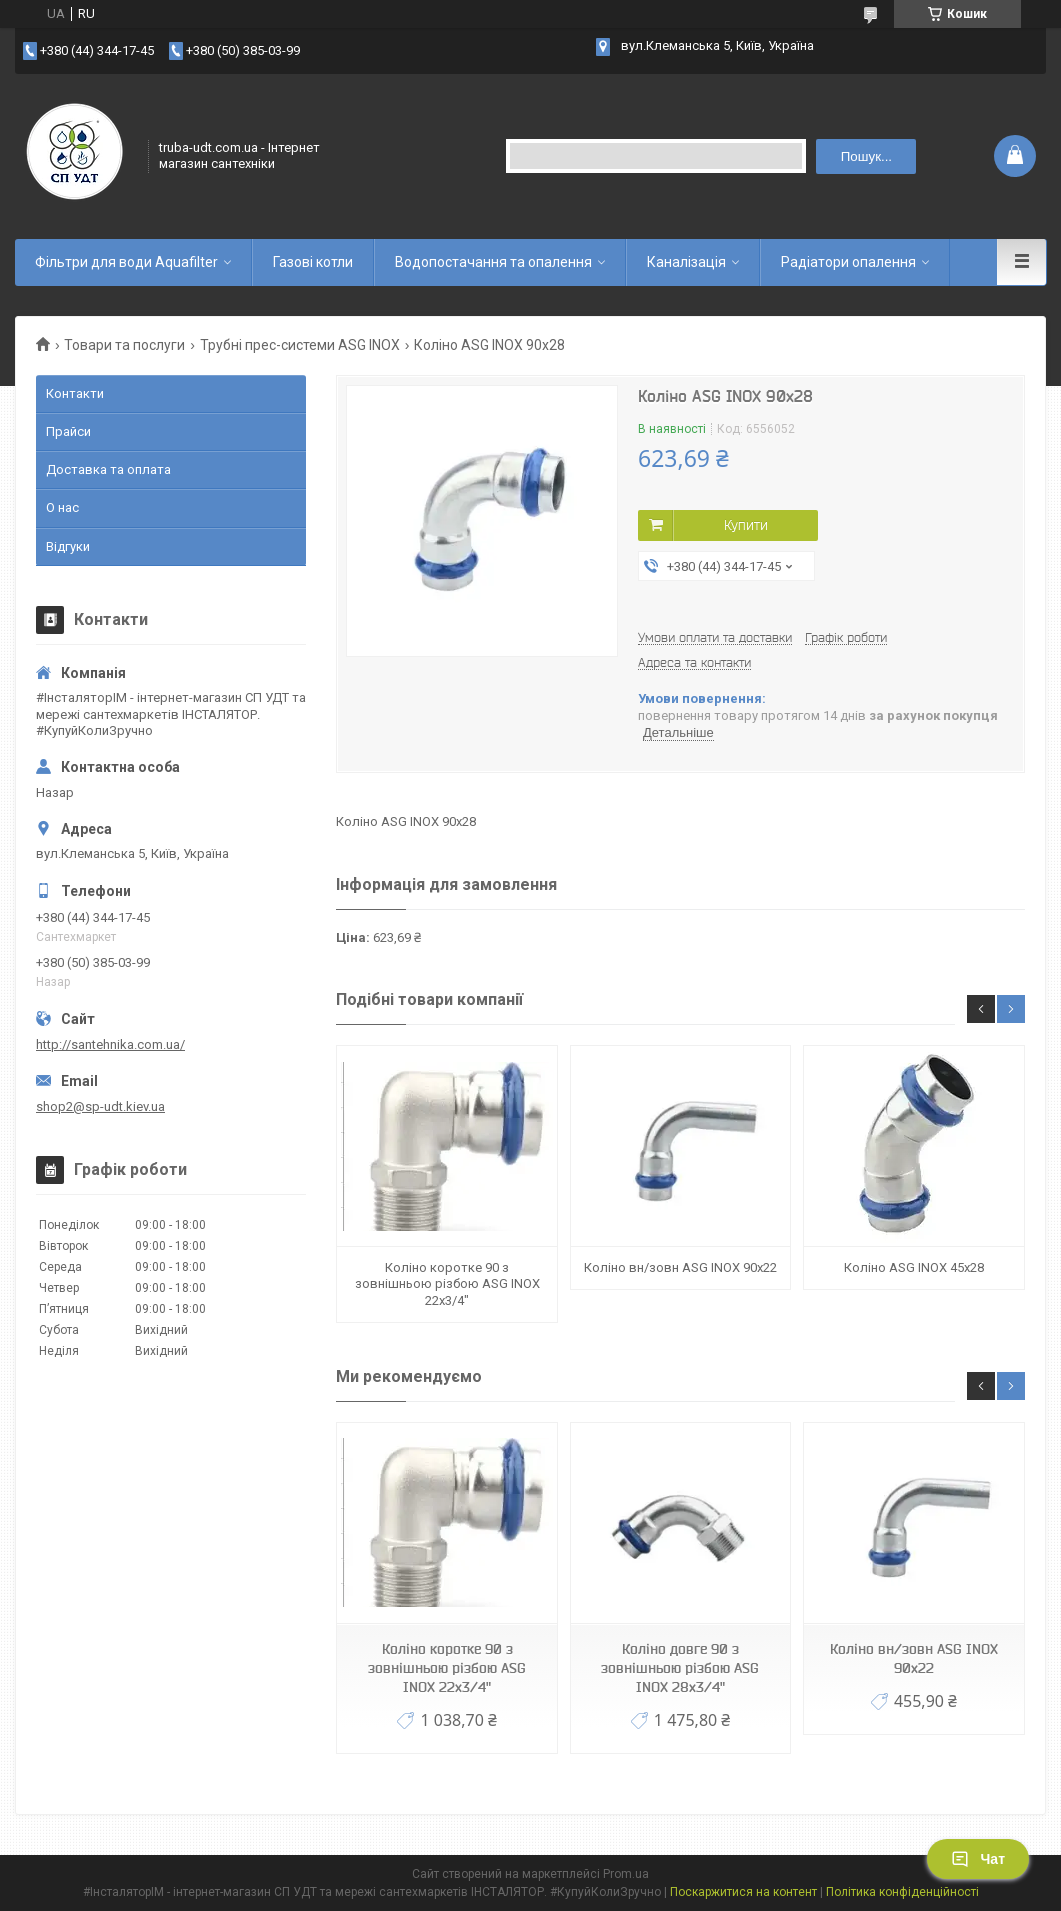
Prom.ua (626, 1874)
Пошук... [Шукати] (866, 156)
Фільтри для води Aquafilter (126, 262)
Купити (746, 525)
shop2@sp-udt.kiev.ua (100, 1106)
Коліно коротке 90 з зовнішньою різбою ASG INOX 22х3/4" (447, 1284)
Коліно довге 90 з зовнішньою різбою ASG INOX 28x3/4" (680, 1668)
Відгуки (68, 546)
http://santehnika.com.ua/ (110, 1044)
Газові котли (313, 262)
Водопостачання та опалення (493, 262)
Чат (978, 1859)
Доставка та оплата (108, 469)
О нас (62, 507)
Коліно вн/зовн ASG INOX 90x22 (680, 1267)
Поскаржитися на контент (743, 1892)
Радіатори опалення (848, 262)
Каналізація (686, 262)
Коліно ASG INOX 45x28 (914, 1267)
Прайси (68, 431)
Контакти (75, 393)
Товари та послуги (124, 345)
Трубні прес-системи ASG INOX (300, 345)
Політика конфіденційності (902, 1892)
